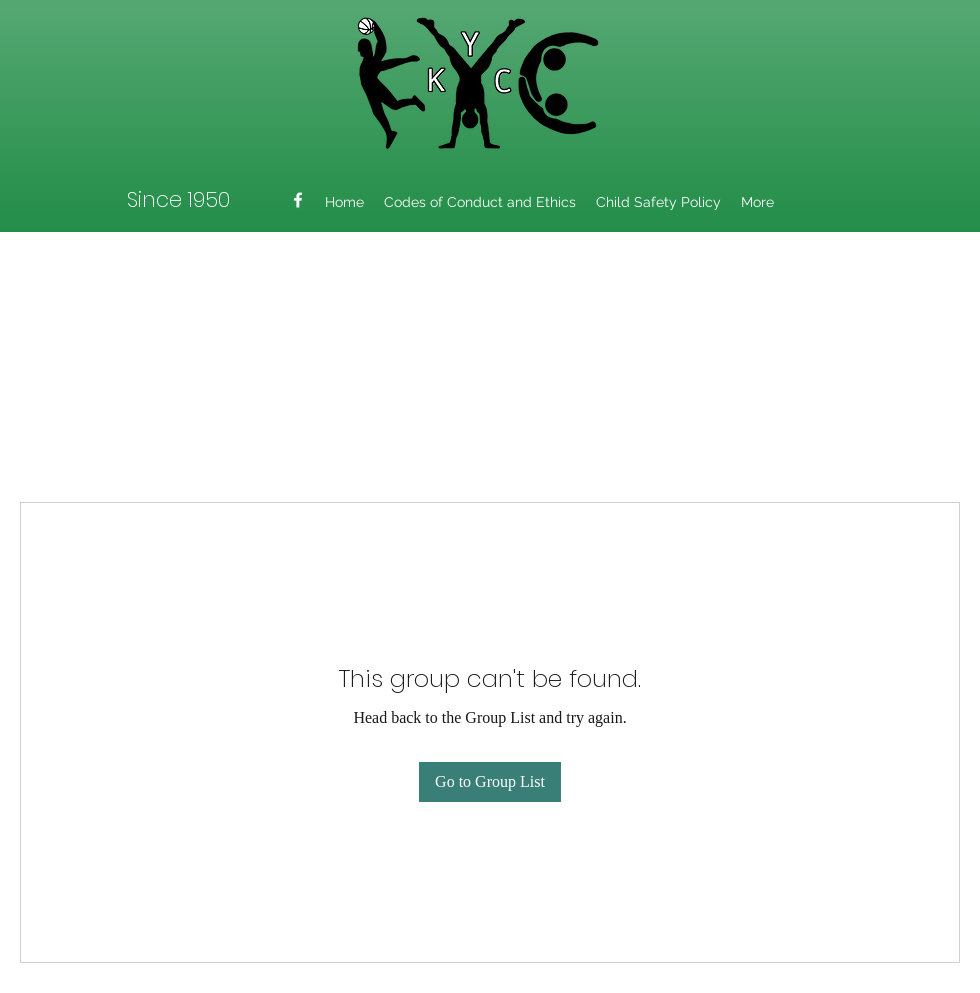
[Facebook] (298, 200)
